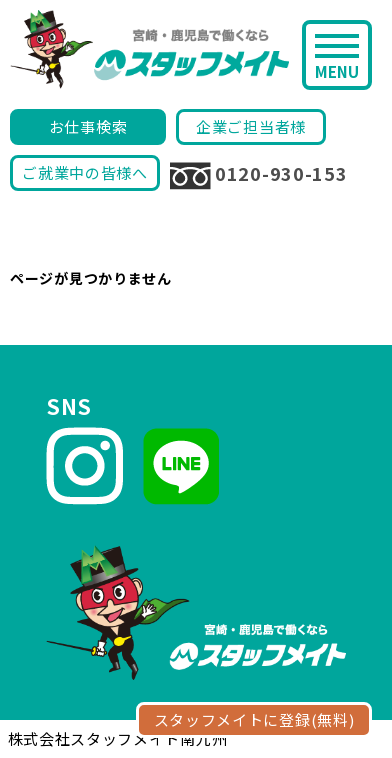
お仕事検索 (88, 126)
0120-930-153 (258, 175)
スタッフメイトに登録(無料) (254, 719)
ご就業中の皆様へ (85, 172)
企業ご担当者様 (251, 126)
